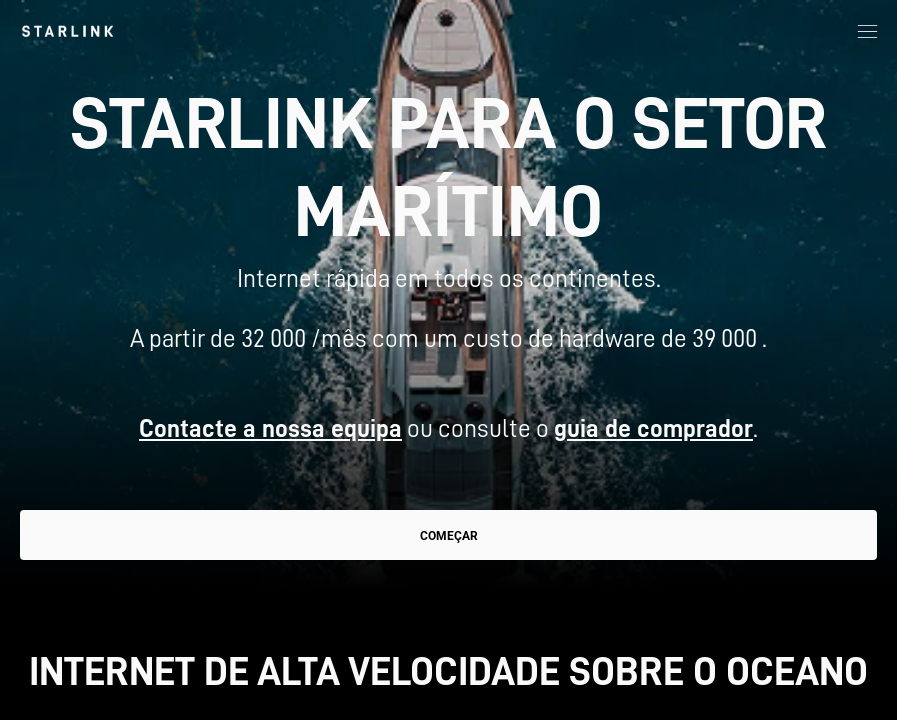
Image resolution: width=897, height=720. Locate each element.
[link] (67, 31)
